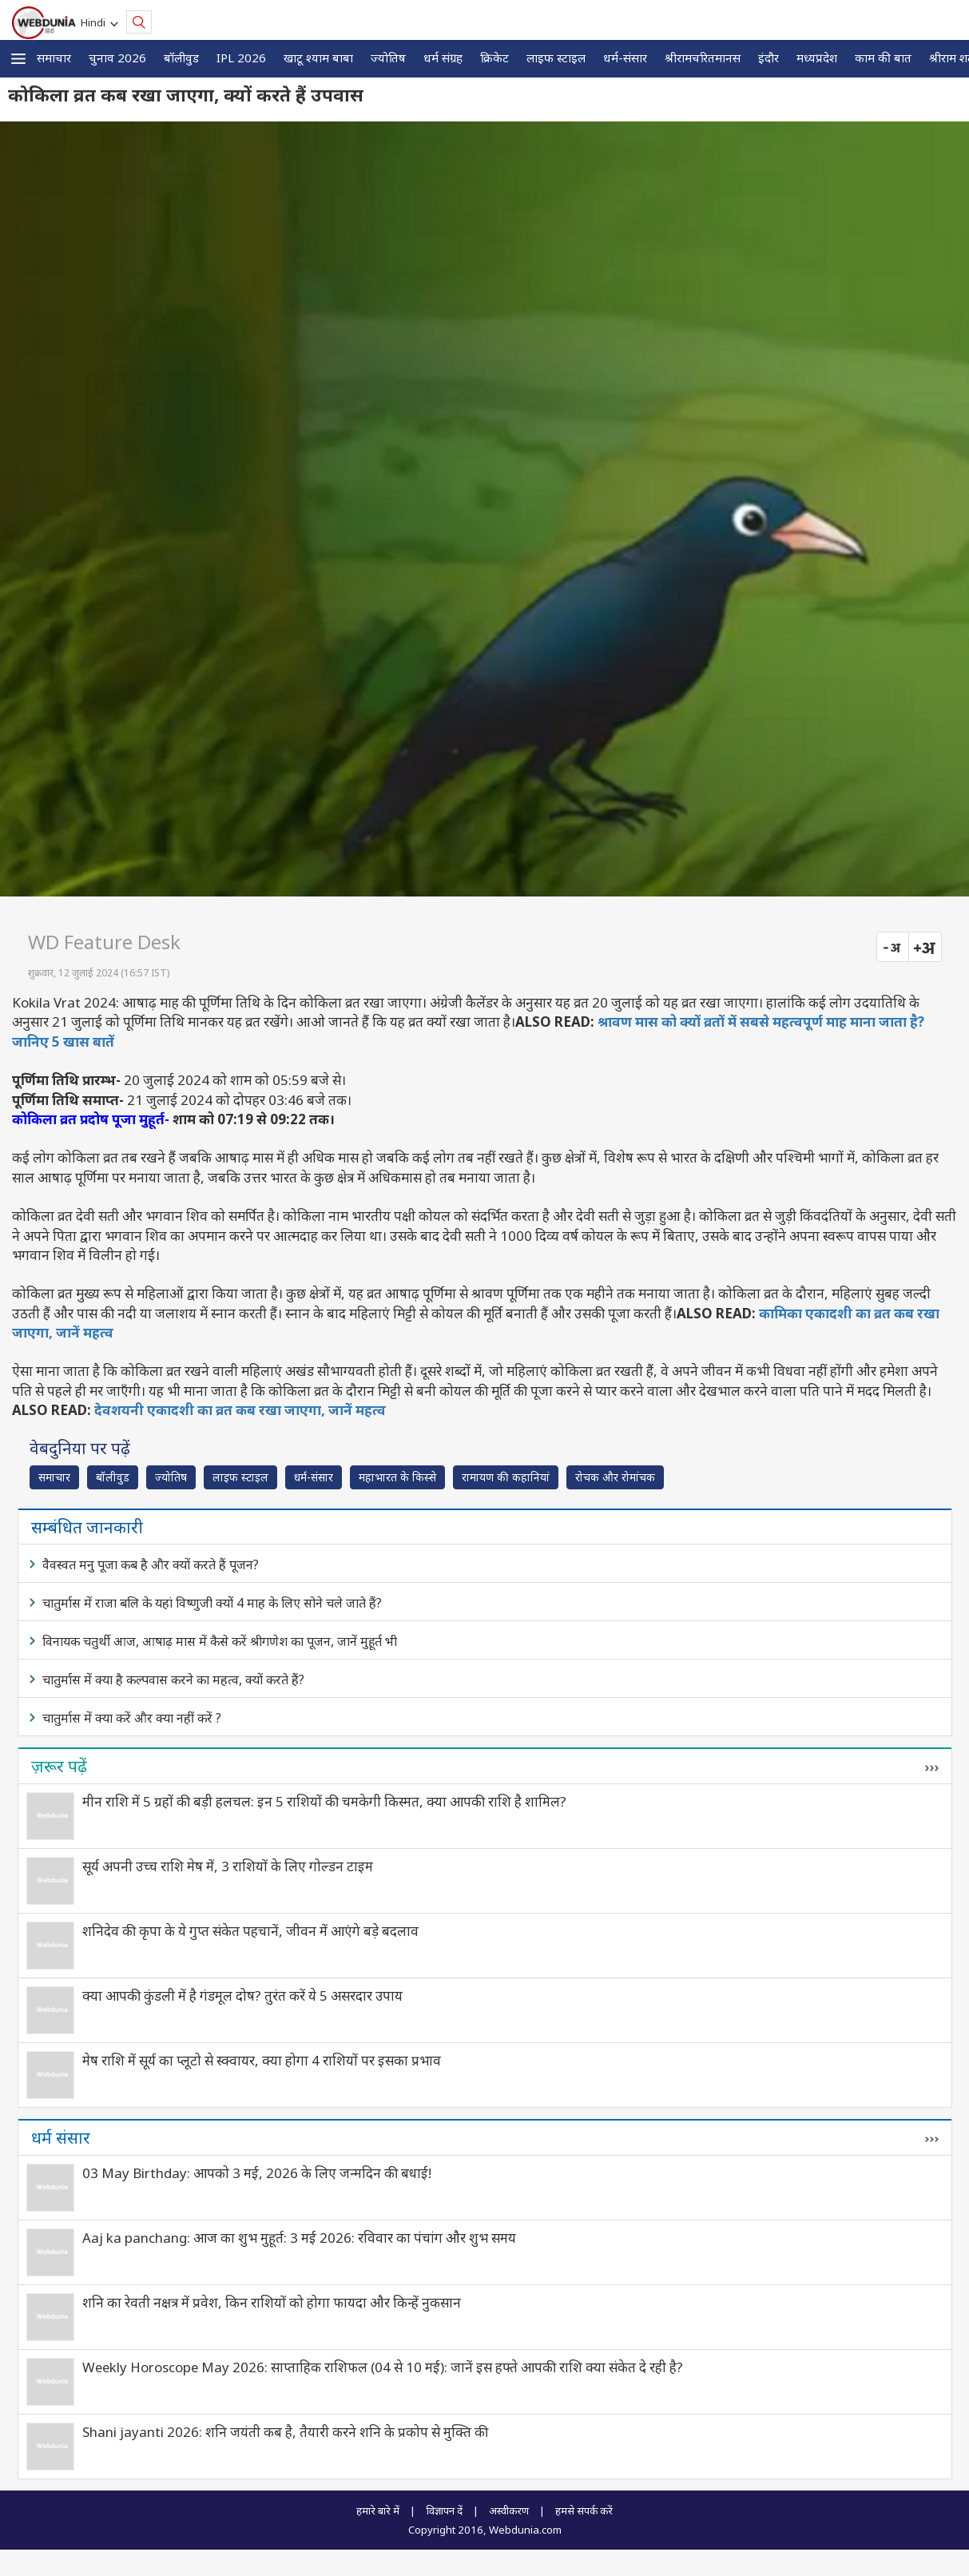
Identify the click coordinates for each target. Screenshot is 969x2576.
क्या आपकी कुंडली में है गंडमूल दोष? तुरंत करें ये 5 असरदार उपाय (242, 1995)
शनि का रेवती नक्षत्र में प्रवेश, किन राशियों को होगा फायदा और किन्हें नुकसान (271, 2302)
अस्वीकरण (509, 2510)
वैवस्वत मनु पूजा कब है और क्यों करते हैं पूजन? (150, 1564)
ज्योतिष (388, 58)
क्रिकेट (494, 58)
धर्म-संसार (625, 58)
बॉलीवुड (181, 58)
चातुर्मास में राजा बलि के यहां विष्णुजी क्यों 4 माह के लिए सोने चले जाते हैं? (212, 1603)
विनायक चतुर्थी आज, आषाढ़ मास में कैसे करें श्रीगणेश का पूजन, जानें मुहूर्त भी (219, 1641)
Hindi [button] (95, 22)
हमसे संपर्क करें (584, 2510)
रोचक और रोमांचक (615, 1477)
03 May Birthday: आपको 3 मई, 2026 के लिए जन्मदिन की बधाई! (256, 2173)
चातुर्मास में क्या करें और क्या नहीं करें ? (131, 1718)
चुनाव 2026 (117, 58)
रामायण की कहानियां (506, 1477)
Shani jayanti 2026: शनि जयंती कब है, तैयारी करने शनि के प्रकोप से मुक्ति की (285, 2432)
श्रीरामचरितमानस (703, 58)
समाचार (54, 58)
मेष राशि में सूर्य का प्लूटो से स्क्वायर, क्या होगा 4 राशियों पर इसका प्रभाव (261, 2060)
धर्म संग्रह (443, 58)
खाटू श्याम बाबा (318, 58)
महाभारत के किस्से (397, 1477)
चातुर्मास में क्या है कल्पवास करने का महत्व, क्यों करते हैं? (173, 1679)
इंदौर (768, 58)
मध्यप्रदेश (816, 58)
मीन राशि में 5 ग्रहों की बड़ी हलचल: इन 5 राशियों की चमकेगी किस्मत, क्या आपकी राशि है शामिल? (324, 1801)
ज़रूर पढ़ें (59, 1766)
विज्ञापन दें (444, 2510)
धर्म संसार (60, 2137)
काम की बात (883, 58)
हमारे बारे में (377, 2510)
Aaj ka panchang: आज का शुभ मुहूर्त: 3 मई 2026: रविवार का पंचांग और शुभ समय (299, 2237)
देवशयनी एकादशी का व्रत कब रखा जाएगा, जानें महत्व (240, 1410)
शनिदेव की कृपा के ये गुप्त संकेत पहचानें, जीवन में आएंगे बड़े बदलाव (250, 1931)
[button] (18, 59)
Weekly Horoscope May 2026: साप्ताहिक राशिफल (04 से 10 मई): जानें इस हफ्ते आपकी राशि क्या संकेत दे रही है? (382, 2367)
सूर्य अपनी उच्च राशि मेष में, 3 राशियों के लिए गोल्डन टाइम (227, 1866)
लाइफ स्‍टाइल (556, 58)
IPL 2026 (241, 58)
